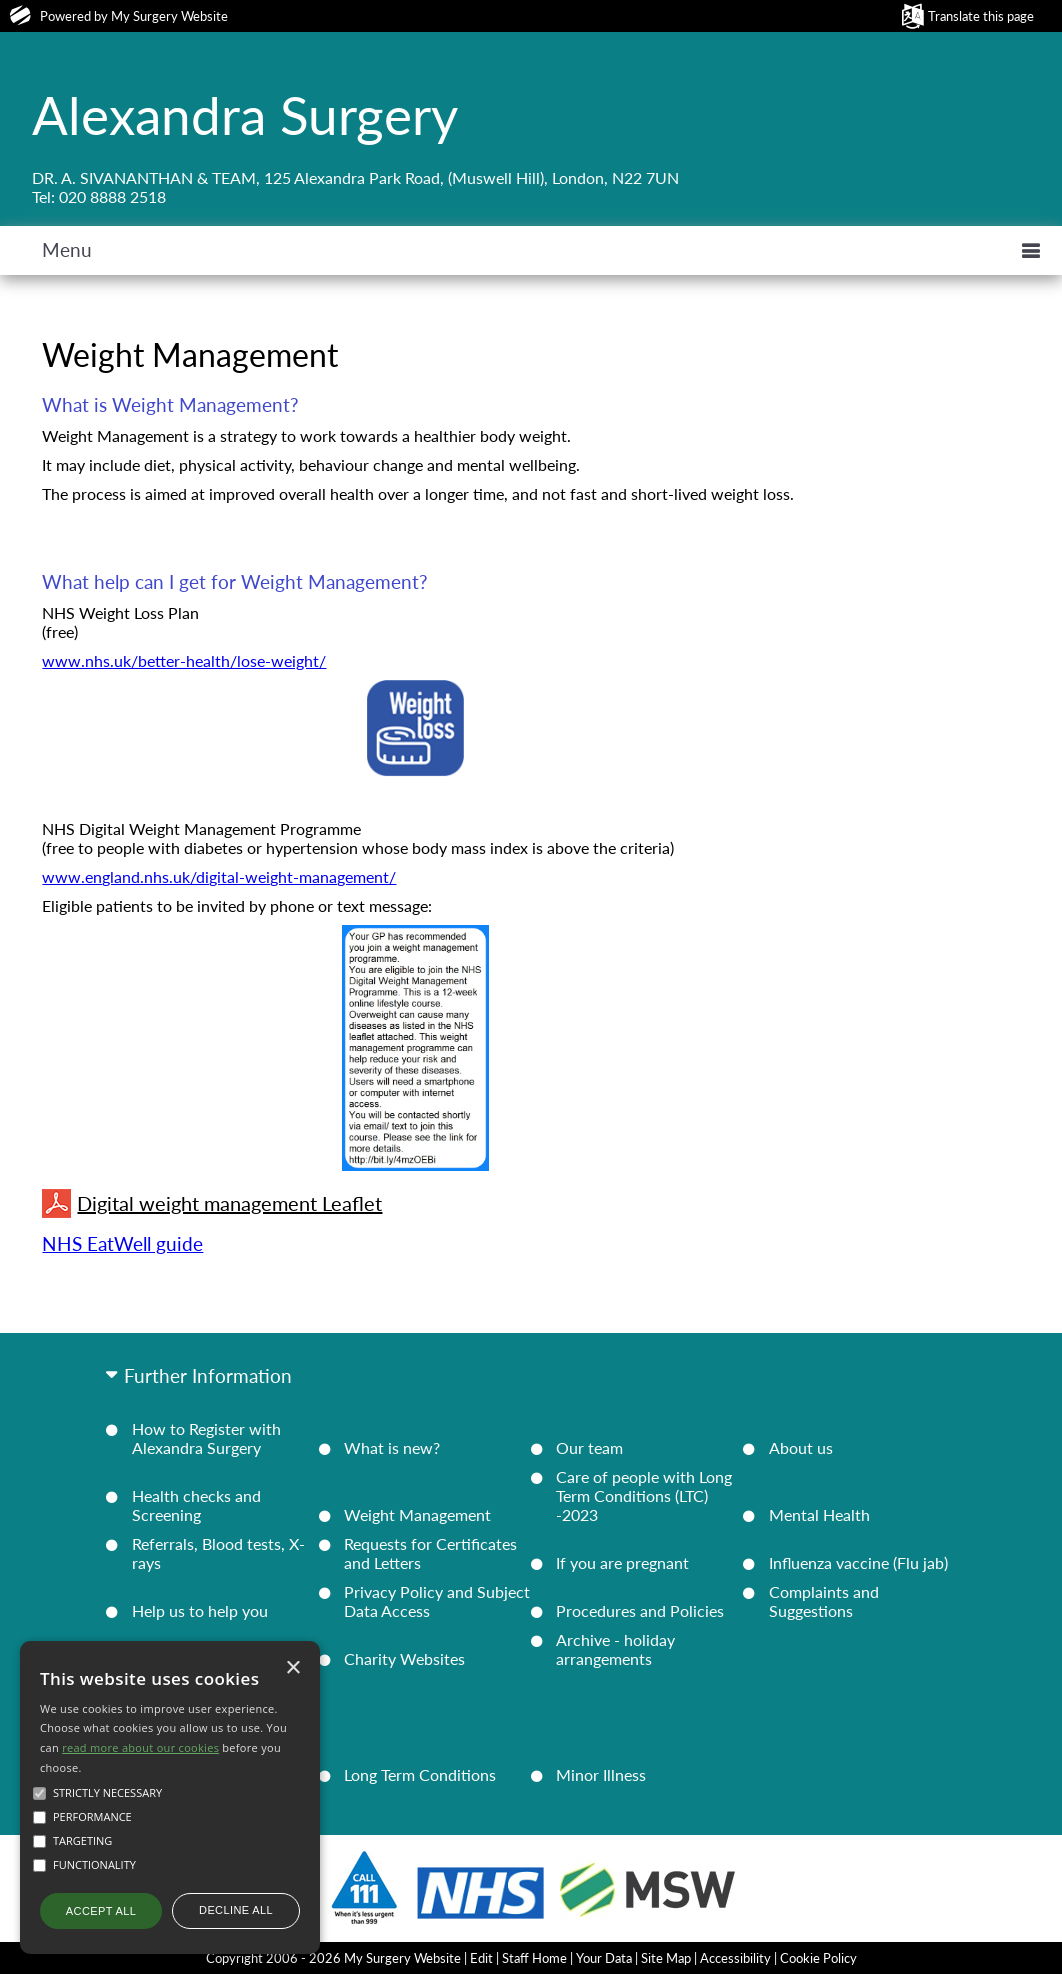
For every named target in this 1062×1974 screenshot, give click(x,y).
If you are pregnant (622, 1562)
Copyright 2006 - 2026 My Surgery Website (333, 1958)
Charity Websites (404, 1658)
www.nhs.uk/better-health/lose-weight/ (184, 660)
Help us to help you (200, 1610)
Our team (589, 1447)
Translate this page (981, 16)
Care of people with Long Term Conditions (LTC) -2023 (644, 1495)
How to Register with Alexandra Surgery (206, 1438)
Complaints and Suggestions (824, 1601)
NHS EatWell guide (122, 1244)
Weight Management (417, 1514)
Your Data (604, 1958)
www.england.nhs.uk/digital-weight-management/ (219, 876)
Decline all (236, 1910)
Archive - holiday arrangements (615, 1649)
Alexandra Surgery (245, 114)
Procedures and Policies (640, 1610)
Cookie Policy (818, 1958)
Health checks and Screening (196, 1505)
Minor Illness (601, 1774)
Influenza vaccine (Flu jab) (858, 1562)
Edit (481, 1958)
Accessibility (735, 1958)
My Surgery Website (169, 16)
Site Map (666, 1958)
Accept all (101, 1911)
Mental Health (819, 1514)
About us (801, 1447)
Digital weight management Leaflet (212, 1203)
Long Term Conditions (420, 1774)
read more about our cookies (140, 1747)
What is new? (392, 1447)
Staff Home (534, 1958)
